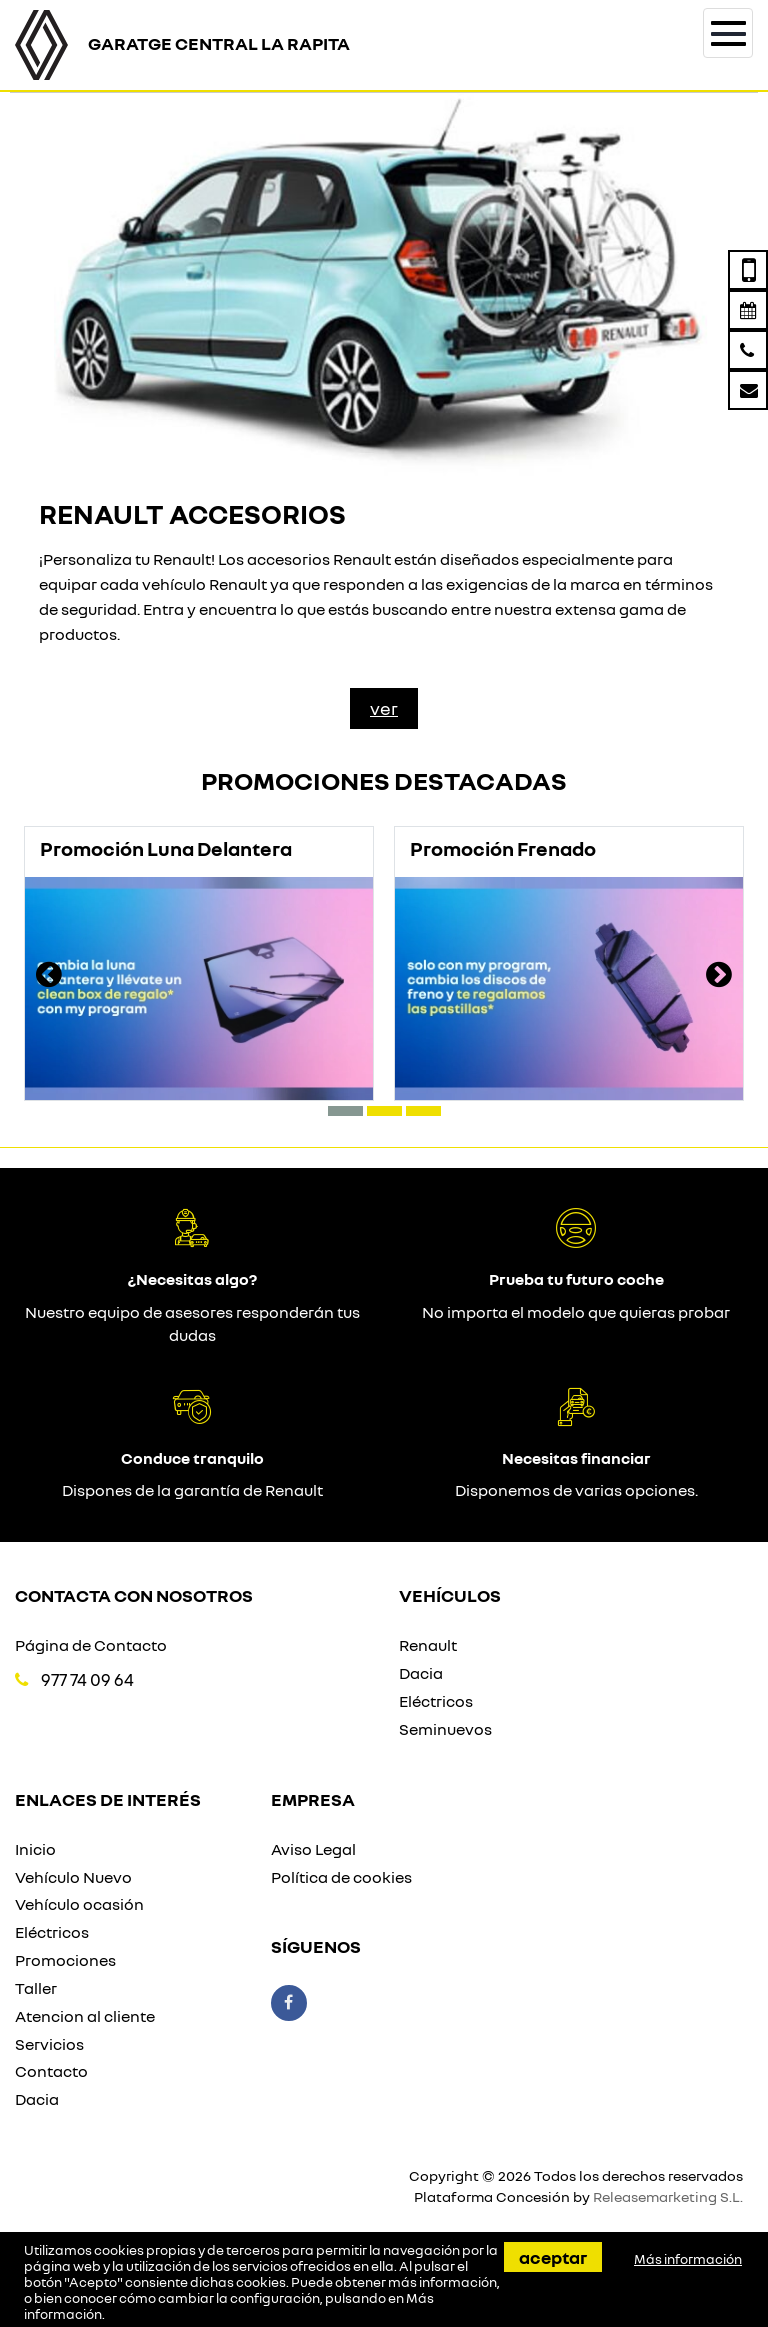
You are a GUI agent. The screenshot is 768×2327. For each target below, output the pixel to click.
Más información (688, 2259)
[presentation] (49, 977)
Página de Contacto (91, 1645)
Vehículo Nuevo (73, 1877)
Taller (36, 1988)
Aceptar (553, 2257)
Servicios (49, 2044)
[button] (345, 1111)
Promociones (65, 1960)
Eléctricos (436, 1701)
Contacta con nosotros (134, 1595)
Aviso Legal (313, 1849)
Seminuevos (445, 1729)
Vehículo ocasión (79, 1904)
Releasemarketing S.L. (668, 2196)
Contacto (51, 2071)
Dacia (421, 1673)
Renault (428, 1645)
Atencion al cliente (85, 2016)
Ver (384, 708)
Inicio (35, 1849)
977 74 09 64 (87, 1679)
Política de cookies (341, 1877)
